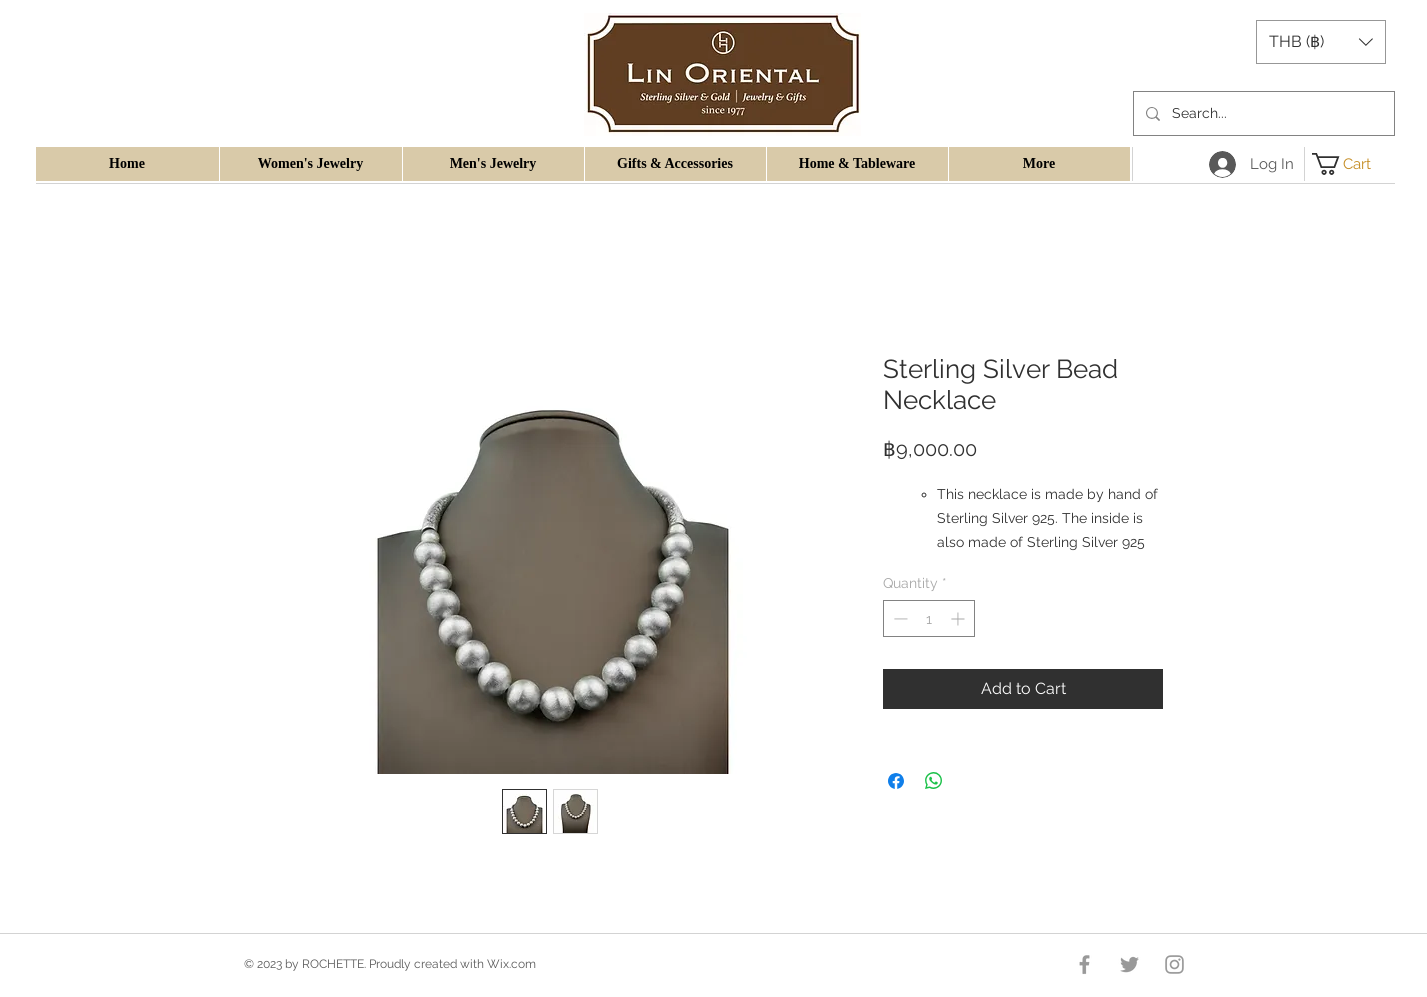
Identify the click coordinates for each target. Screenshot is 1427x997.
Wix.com (511, 964)
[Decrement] (898, 618)
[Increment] (959, 618)
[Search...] (1262, 113)
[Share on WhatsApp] (934, 781)
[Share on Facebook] (896, 781)
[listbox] (1321, 42)
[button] (1321, 42)
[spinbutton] (929, 618)
